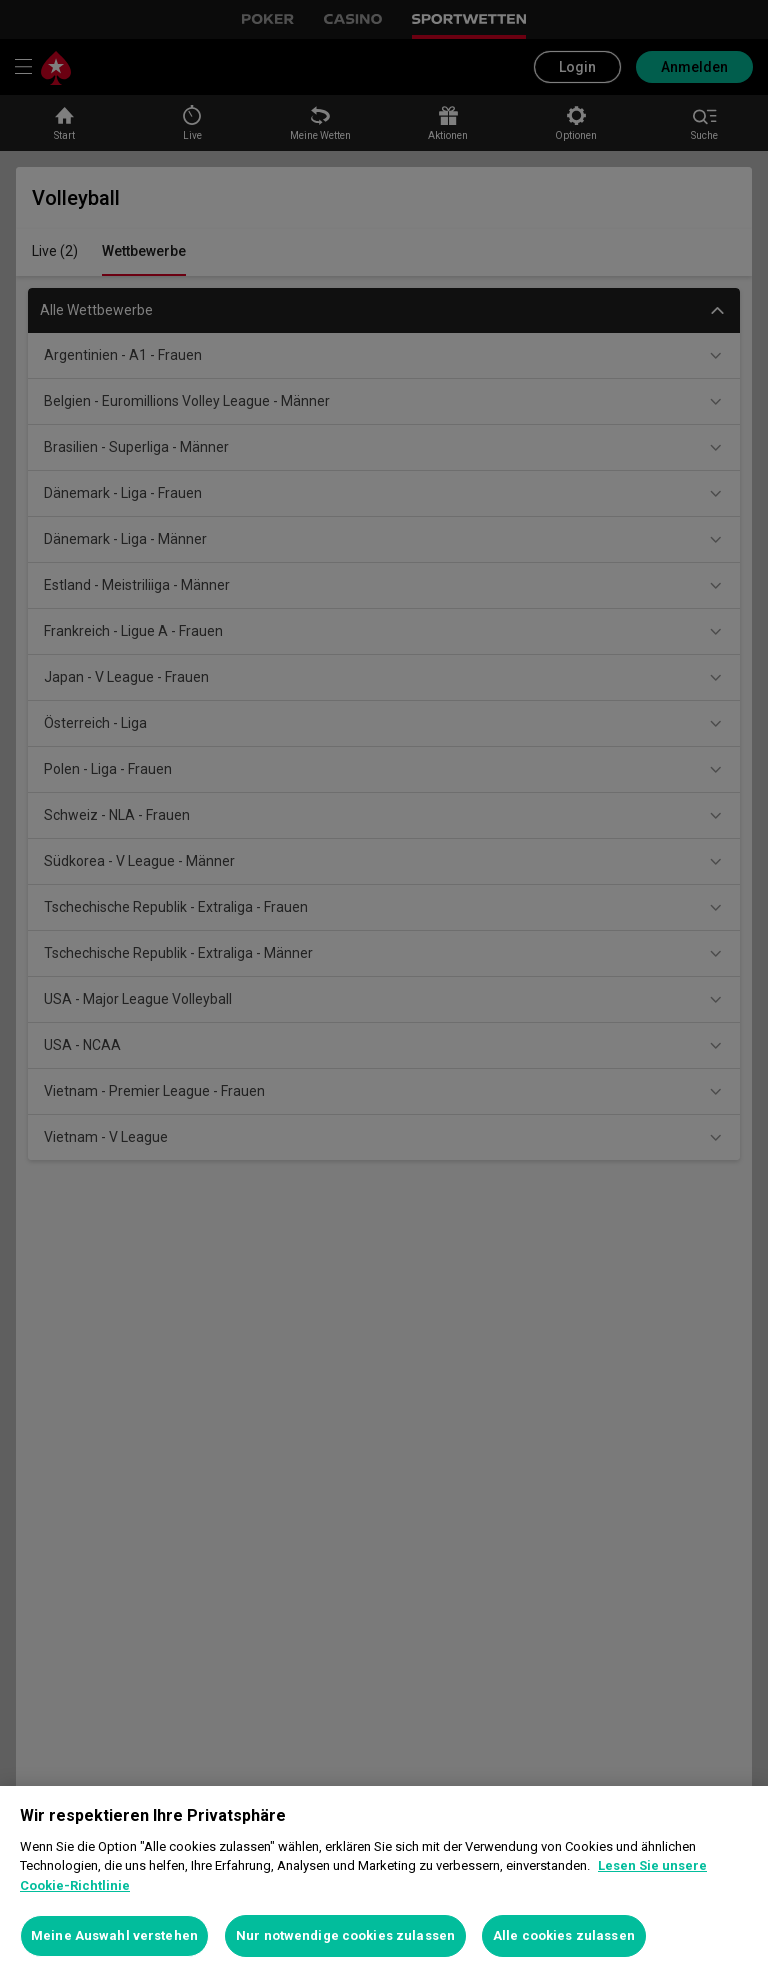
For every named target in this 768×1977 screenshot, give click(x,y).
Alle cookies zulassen (564, 1935)
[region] (384, 1881)
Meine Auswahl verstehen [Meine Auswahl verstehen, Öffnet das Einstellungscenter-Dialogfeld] (114, 1935)
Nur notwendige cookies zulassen (345, 1935)
